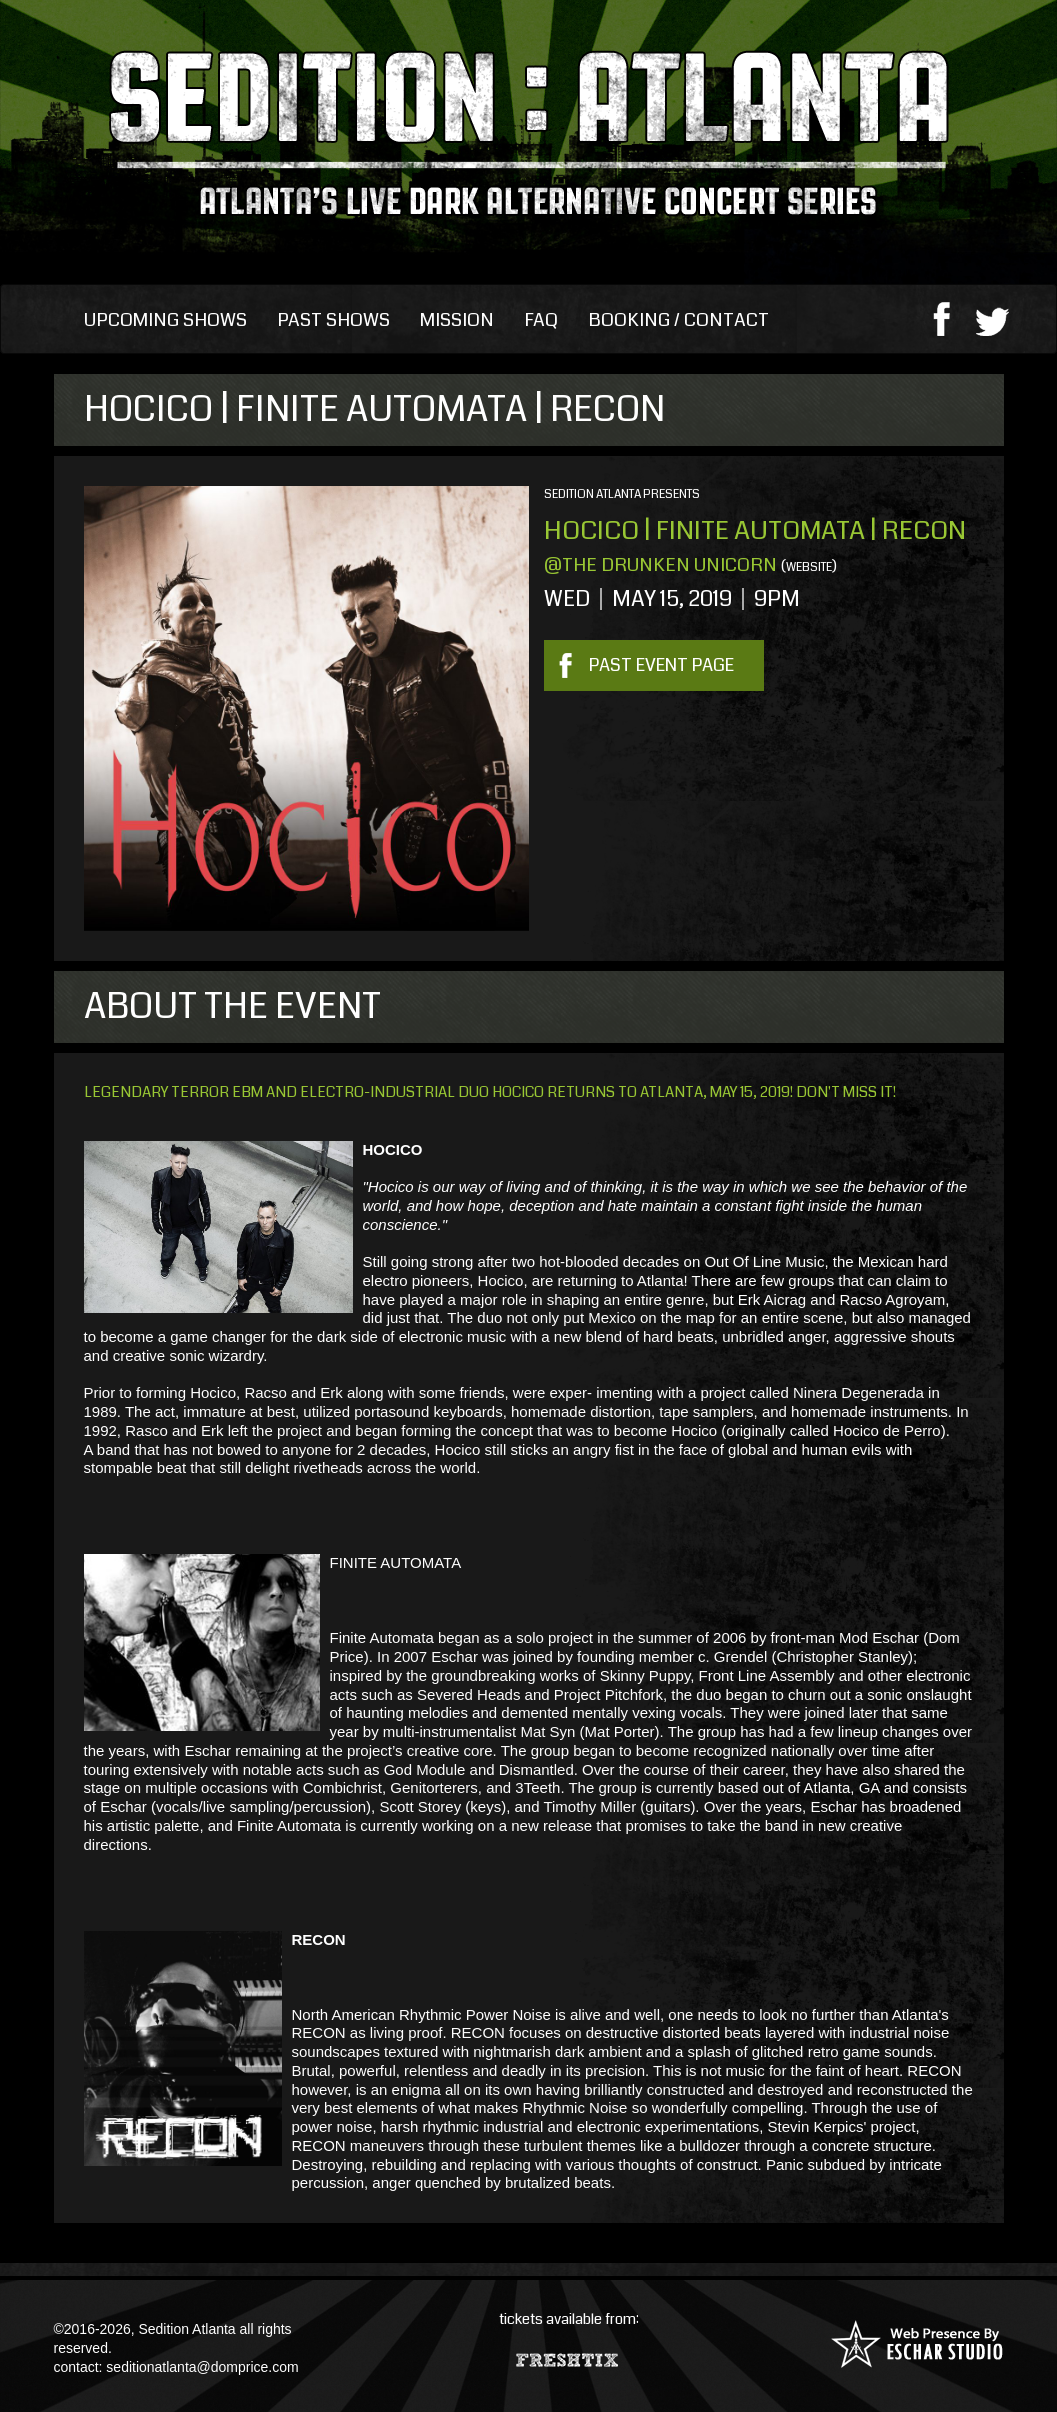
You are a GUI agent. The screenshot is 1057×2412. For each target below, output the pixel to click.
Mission (457, 320)
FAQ (541, 320)
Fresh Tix (569, 2355)
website (809, 567)
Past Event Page (661, 665)
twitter (992, 318)
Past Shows (333, 320)
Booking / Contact (678, 320)
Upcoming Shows (165, 320)
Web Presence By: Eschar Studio (917, 2344)
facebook (941, 318)
